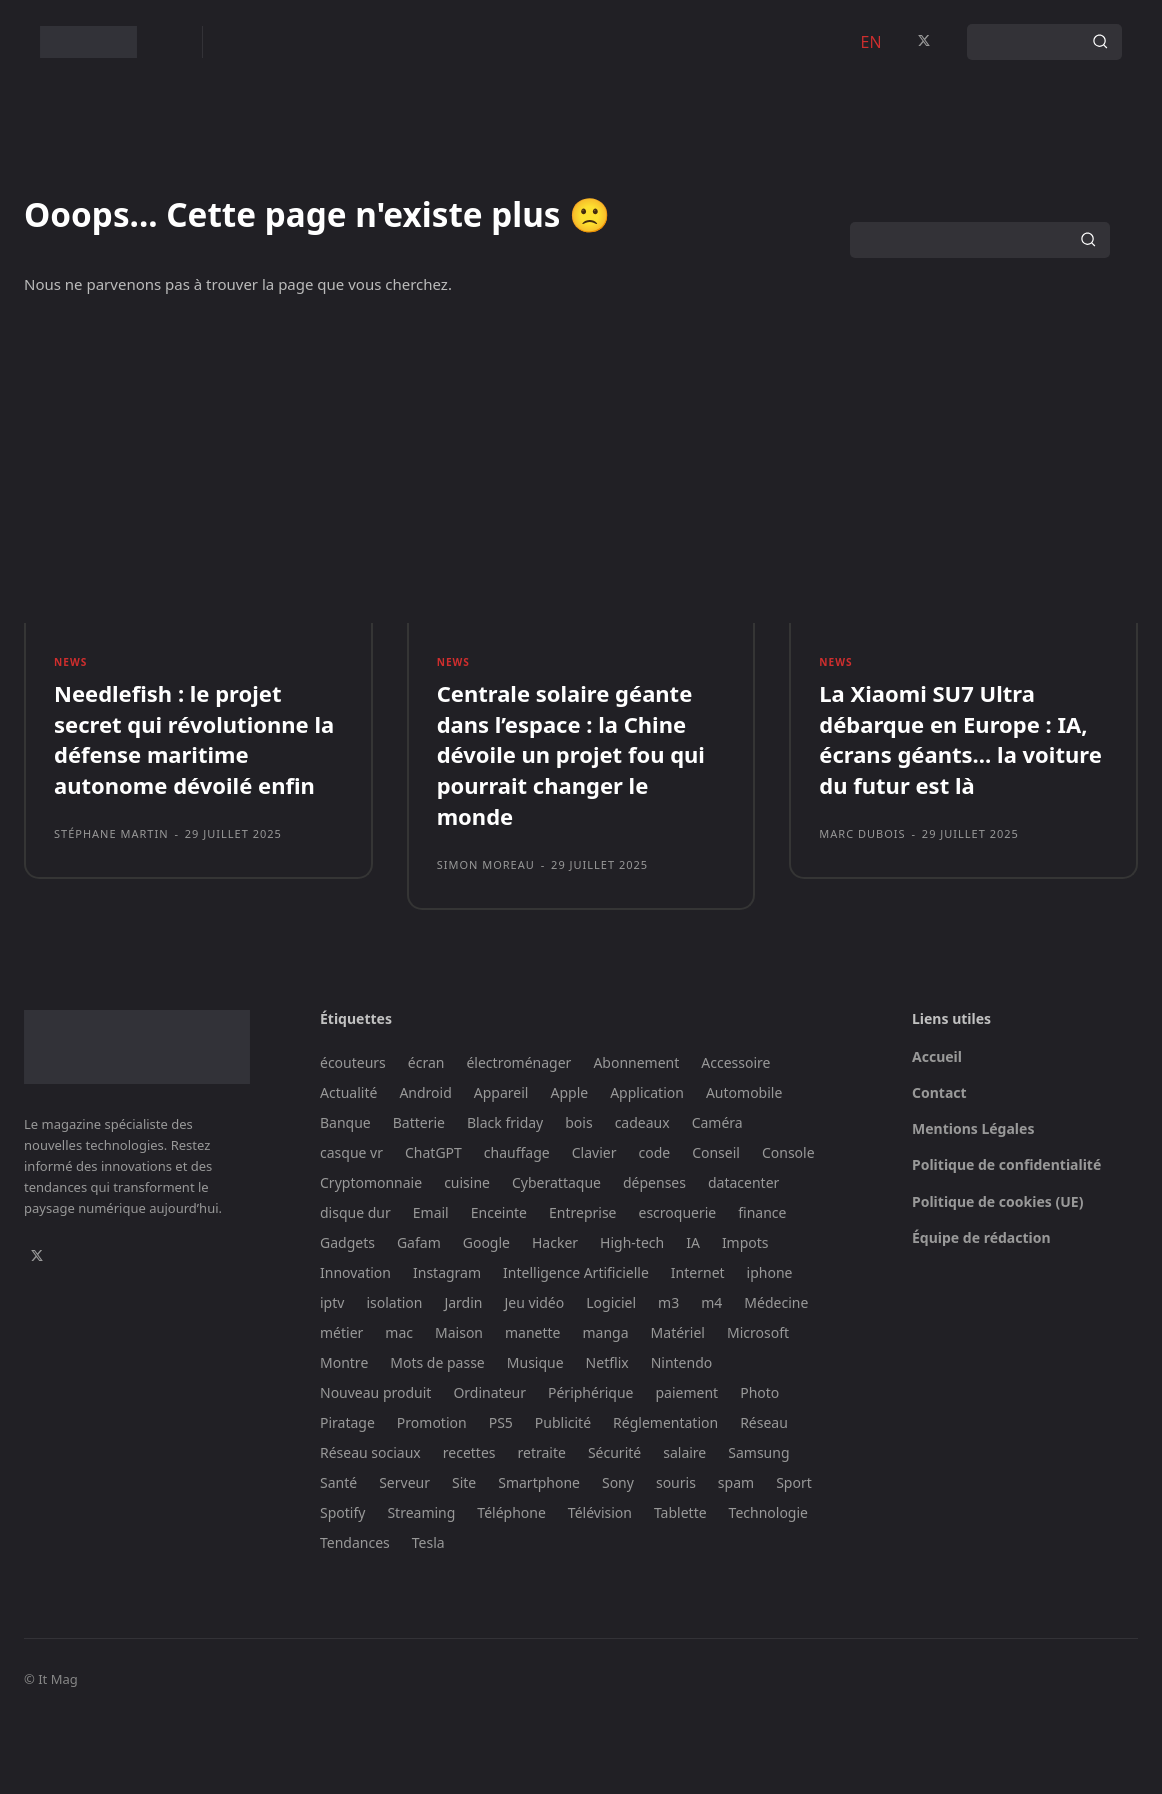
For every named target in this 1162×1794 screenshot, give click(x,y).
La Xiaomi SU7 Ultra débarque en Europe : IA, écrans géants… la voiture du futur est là (960, 813)
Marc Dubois (862, 907)
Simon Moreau (486, 938)
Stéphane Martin (111, 907)
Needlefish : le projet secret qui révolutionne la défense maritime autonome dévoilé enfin (194, 813)
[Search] (1100, 42)
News (72, 731)
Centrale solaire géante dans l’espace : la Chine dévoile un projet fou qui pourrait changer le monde (571, 828)
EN (871, 42)
